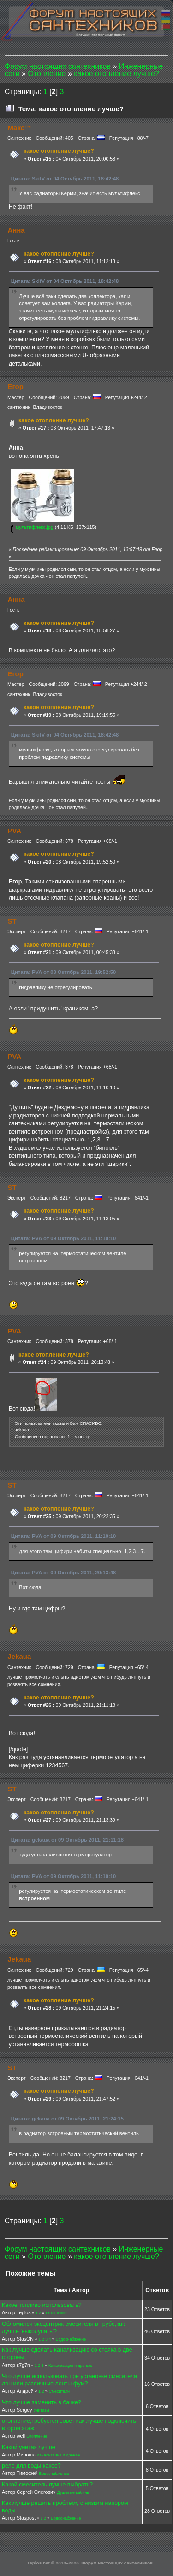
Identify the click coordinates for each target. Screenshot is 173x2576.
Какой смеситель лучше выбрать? (47, 2484)
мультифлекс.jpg (32, 527)
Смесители (59, 2391)
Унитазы (41, 2410)
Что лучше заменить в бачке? (41, 2402)
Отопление (56, 2313)
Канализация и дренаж (70, 2365)
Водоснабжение (71, 2339)
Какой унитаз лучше (28, 2447)
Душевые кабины (73, 2492)
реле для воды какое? (31, 2465)
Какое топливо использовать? (42, 2305)
